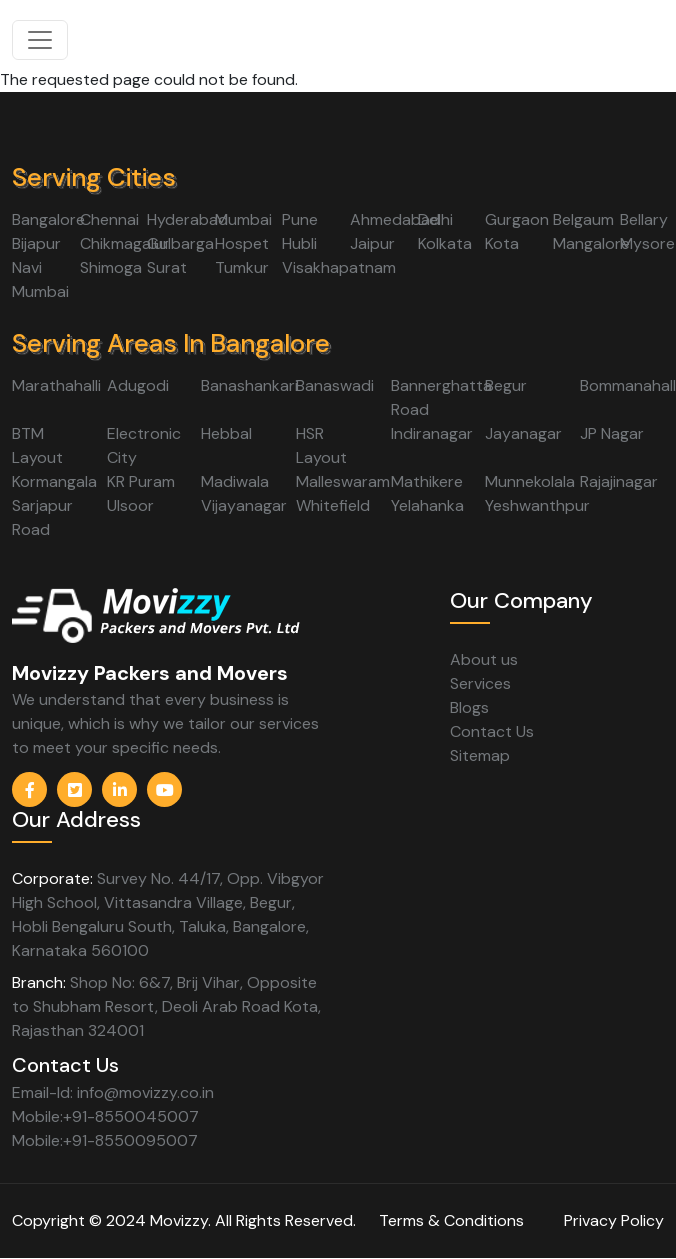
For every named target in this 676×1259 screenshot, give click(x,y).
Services (480, 683)
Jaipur (372, 243)
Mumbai (243, 219)
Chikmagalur (124, 243)
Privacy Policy (614, 1220)
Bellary (644, 219)
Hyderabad (187, 219)
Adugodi (138, 385)
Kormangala (54, 481)
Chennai (109, 219)
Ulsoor (130, 505)
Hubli (299, 243)
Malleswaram (343, 481)
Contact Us (492, 731)
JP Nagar (612, 433)
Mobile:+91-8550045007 (105, 1116)
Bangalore (48, 219)
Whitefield (333, 505)
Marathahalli (56, 385)
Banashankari (249, 385)
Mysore (647, 243)
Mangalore (591, 243)
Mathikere (427, 481)
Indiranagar (432, 433)
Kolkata (445, 243)
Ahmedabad (395, 219)
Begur (506, 385)
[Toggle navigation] (40, 40)
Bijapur (36, 243)
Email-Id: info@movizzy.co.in (113, 1092)
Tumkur (242, 267)
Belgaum (583, 219)
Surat (167, 267)
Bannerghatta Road (441, 397)
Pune (300, 219)
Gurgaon (517, 219)
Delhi (435, 219)
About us (484, 659)
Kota (502, 243)
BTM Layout (37, 445)
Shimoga (111, 267)
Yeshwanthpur (537, 505)
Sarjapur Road (42, 517)
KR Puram (141, 481)
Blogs (469, 707)
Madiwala (235, 481)
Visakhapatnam (339, 267)
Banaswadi (335, 385)
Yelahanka (427, 505)
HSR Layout (321, 445)
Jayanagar (523, 433)
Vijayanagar (244, 505)
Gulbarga (180, 243)
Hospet (242, 243)
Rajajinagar (619, 481)
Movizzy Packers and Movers (150, 673)
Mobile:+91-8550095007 (105, 1140)
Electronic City (144, 445)
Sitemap (480, 755)
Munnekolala (530, 481)
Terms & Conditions (451, 1220)
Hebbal (226, 433)
